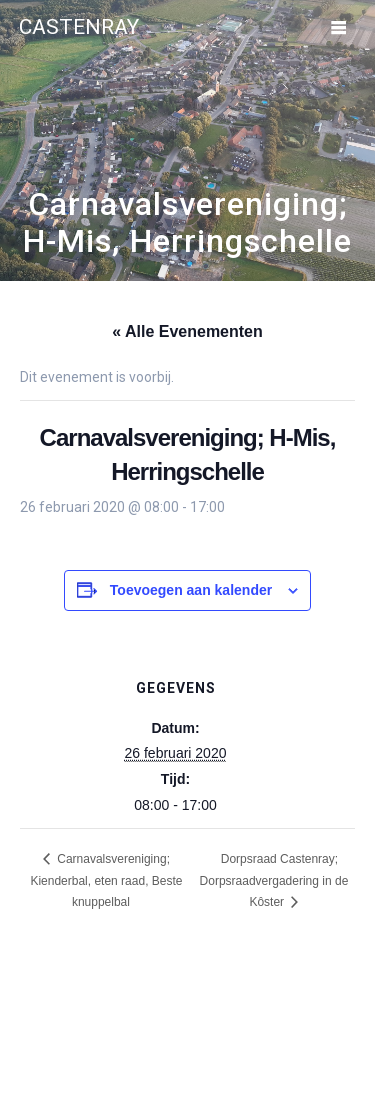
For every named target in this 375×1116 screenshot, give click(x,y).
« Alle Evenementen (187, 331)
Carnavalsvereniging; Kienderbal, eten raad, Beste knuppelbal (106, 880)
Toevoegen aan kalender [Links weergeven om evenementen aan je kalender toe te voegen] (191, 590)
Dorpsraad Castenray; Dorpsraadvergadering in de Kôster (274, 880)
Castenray (79, 27)
